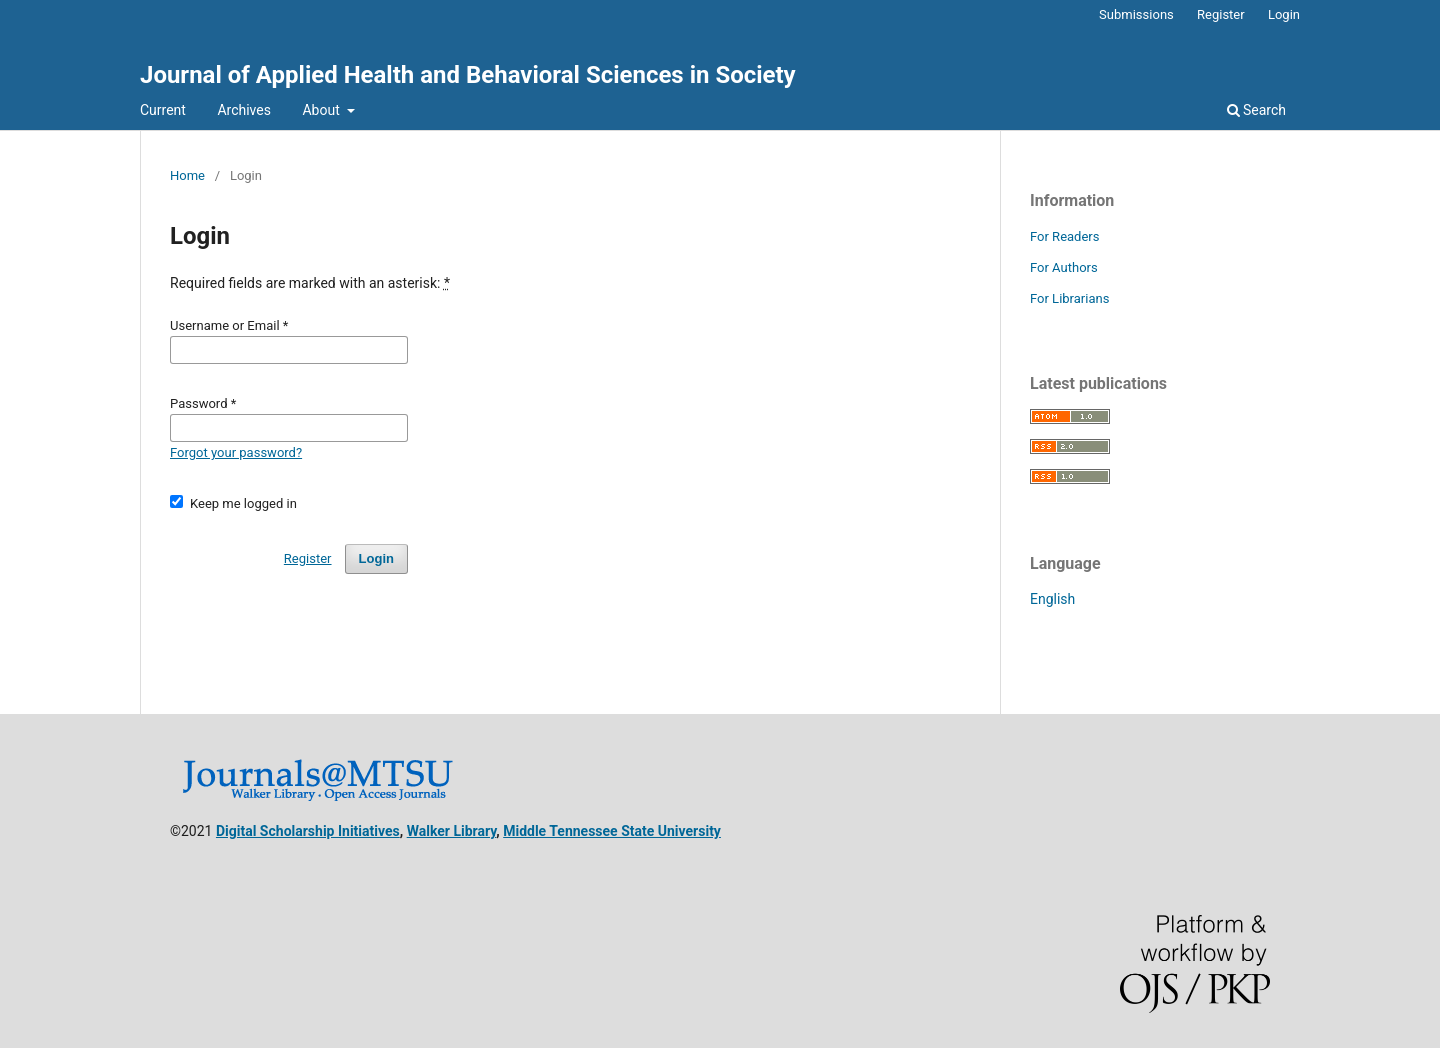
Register (1221, 14)
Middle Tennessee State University (612, 831)
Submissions (1136, 14)
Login (1284, 14)
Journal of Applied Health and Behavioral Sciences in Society (468, 75)
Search (1256, 110)
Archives (244, 110)
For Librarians (1069, 298)
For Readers (1065, 236)
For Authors (1064, 267)
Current (163, 110)
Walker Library (452, 831)
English (1052, 599)
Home (187, 175)
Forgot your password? (236, 452)
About (322, 110)
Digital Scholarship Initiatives (308, 831)
